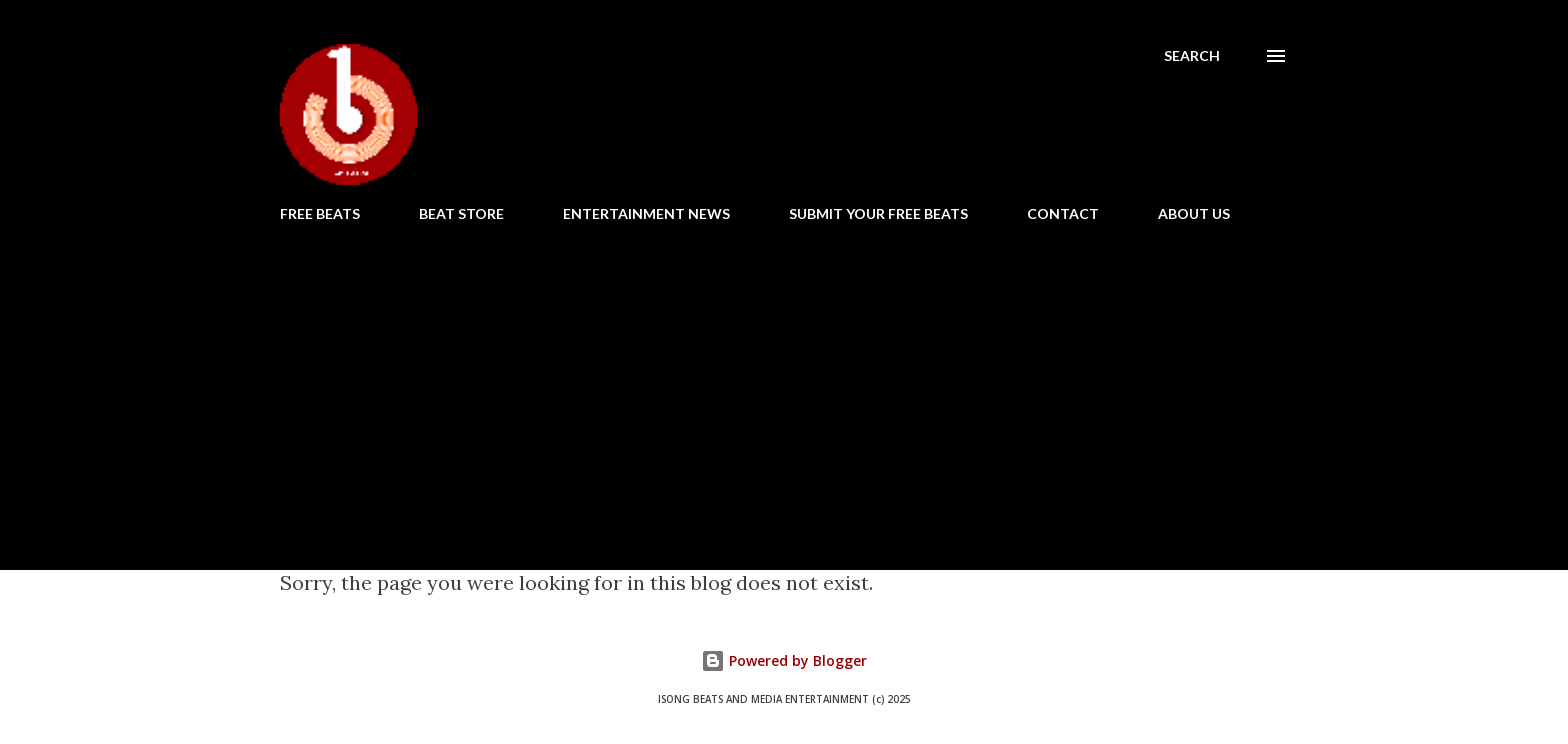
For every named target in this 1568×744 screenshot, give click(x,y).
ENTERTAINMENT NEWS (646, 213)
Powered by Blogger (784, 660)
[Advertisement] (784, 388)
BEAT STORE (461, 213)
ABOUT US (1194, 213)
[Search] (1192, 56)
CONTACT (1063, 213)
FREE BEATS (320, 213)
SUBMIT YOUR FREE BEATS (878, 213)
